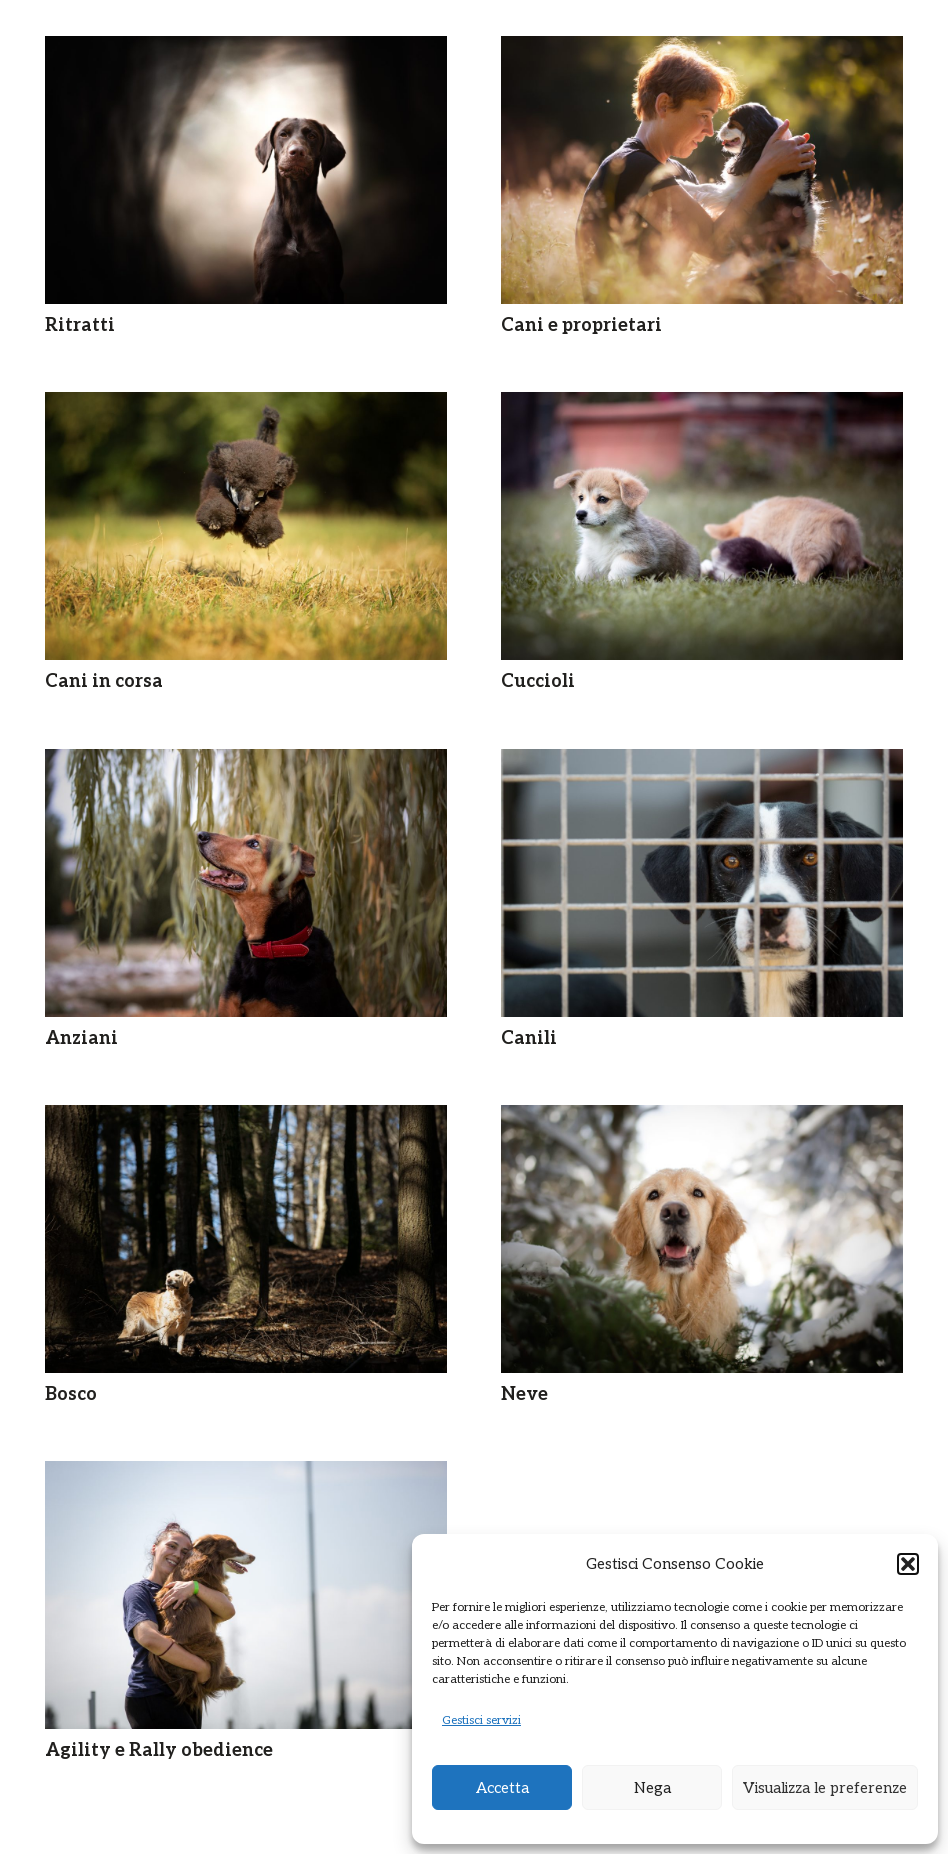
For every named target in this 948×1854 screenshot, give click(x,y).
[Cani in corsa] (246, 526)
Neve (524, 1394)
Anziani (81, 1038)
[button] (908, 1564)
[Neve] (702, 1239)
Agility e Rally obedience (159, 1750)
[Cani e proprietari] (702, 170)
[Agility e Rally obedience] (246, 1595)
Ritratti (80, 325)
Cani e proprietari (581, 325)
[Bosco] (246, 1239)
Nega (652, 1788)
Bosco (71, 1394)
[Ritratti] (246, 170)
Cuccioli (538, 681)
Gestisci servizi (481, 1720)
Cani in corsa (104, 681)
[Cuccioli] (702, 526)
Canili (529, 1038)
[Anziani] (246, 883)
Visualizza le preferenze (825, 1788)
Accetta (502, 1788)
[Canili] (702, 883)
